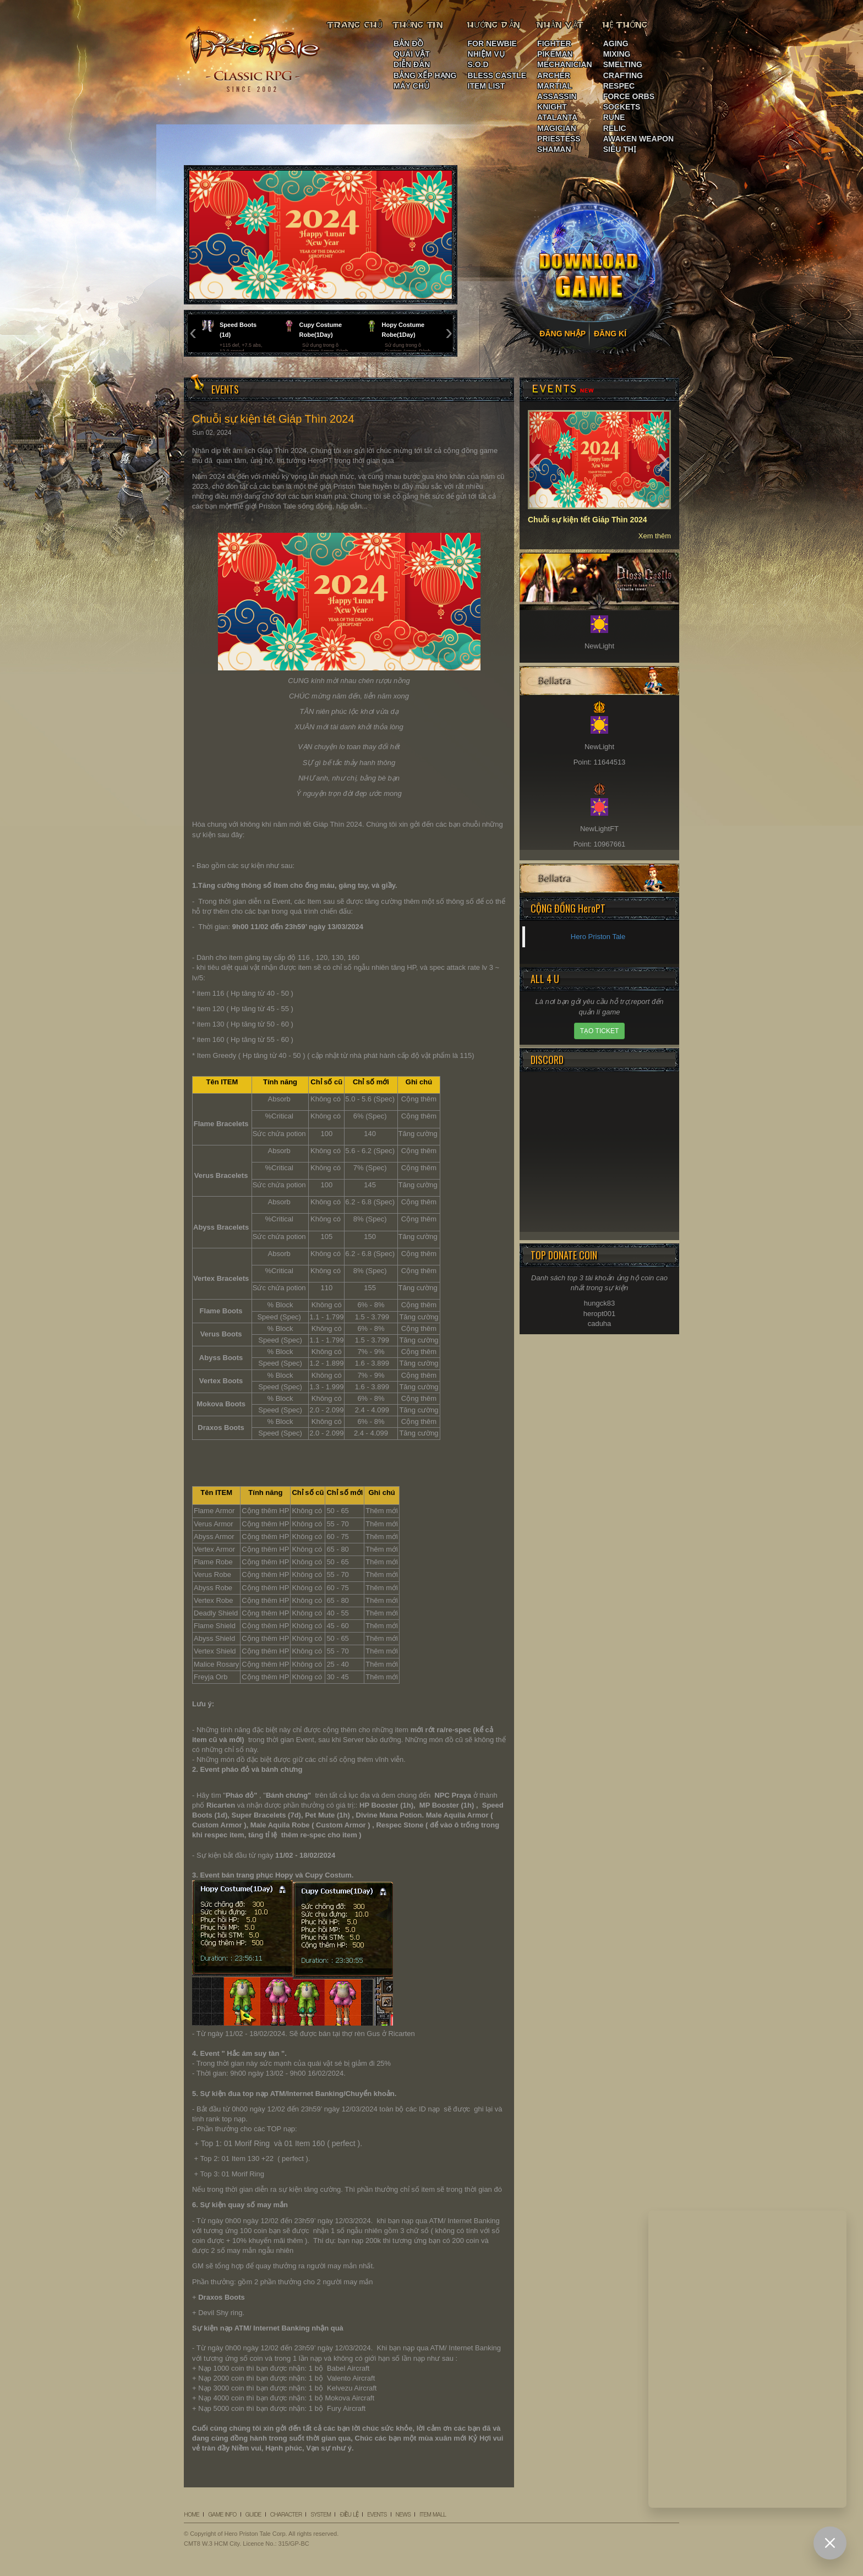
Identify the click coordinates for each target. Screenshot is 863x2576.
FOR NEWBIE (492, 43)
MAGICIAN (556, 128)
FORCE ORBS (628, 96)
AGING (616, 43)
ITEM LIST (486, 85)
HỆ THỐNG (625, 25)
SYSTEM (320, 2514)
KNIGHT (552, 106)
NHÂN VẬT (561, 25)
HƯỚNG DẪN (494, 25)
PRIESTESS (559, 138)
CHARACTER (286, 2514)
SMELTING (622, 64)
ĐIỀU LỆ (349, 2514)
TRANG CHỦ (355, 25)
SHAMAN (554, 149)
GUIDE (253, 2514)
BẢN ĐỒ (408, 43)
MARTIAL (554, 85)
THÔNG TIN (418, 25)
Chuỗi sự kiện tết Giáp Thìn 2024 (587, 519)
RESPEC (619, 85)
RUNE (614, 117)
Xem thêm (654, 536)
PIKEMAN (555, 54)
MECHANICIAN (564, 64)
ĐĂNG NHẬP (562, 333)
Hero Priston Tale (598, 936)
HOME (191, 2514)
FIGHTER (554, 43)
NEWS (403, 2514)
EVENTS (377, 2514)
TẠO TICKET (599, 1031)
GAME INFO (222, 2514)
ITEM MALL (432, 2514)
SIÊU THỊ (619, 149)
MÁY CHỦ (411, 85)
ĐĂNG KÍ (610, 333)
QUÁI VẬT (412, 54)
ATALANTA (557, 117)
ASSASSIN (557, 96)
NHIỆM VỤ (486, 54)
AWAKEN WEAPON (638, 138)
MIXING (617, 54)
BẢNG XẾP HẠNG (425, 75)
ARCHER (553, 75)
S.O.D (478, 64)
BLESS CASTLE (497, 75)
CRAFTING (623, 75)
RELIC (614, 128)
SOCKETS (622, 106)
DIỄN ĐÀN (412, 64)
